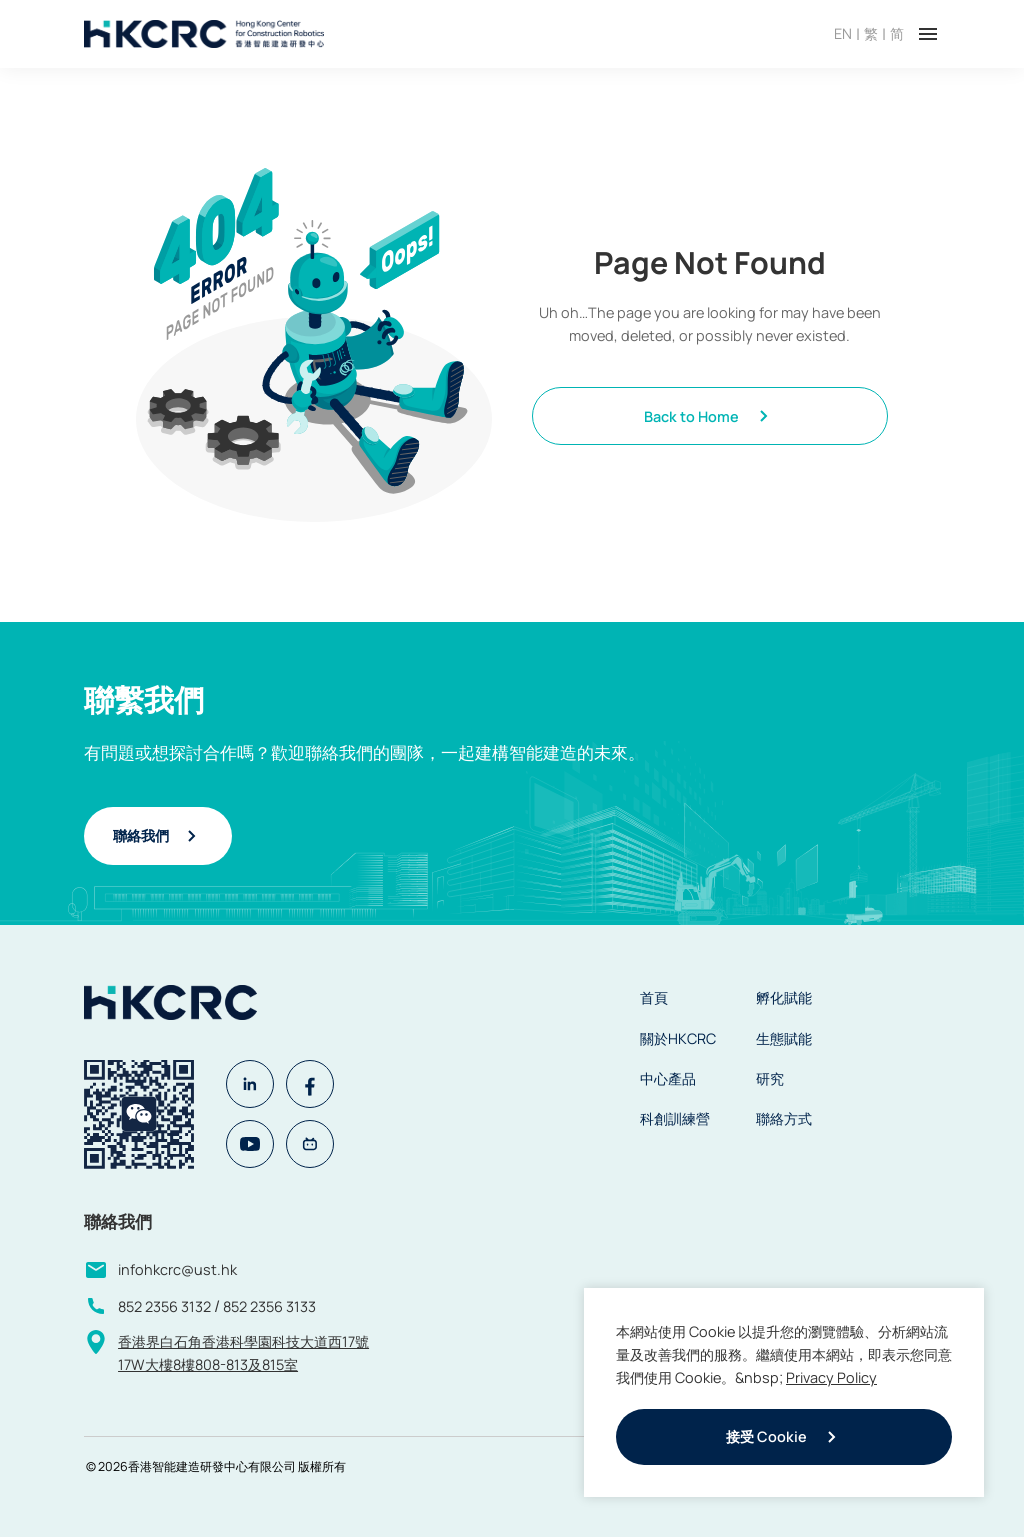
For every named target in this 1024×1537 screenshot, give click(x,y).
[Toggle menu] (928, 34)
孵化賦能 (784, 997)
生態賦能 (784, 1038)
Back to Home (709, 416)
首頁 (654, 997)
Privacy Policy (831, 1377)
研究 (770, 1078)
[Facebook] (310, 1084)
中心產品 (668, 1078)
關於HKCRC (678, 1038)
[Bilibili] (310, 1144)
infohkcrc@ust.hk (177, 1269)
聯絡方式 (784, 1118)
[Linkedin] (250, 1084)
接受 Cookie (784, 1437)
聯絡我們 (158, 836)
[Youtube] (250, 1144)
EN (843, 33)
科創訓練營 (675, 1118)
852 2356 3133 (269, 1306)
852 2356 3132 (164, 1306)
